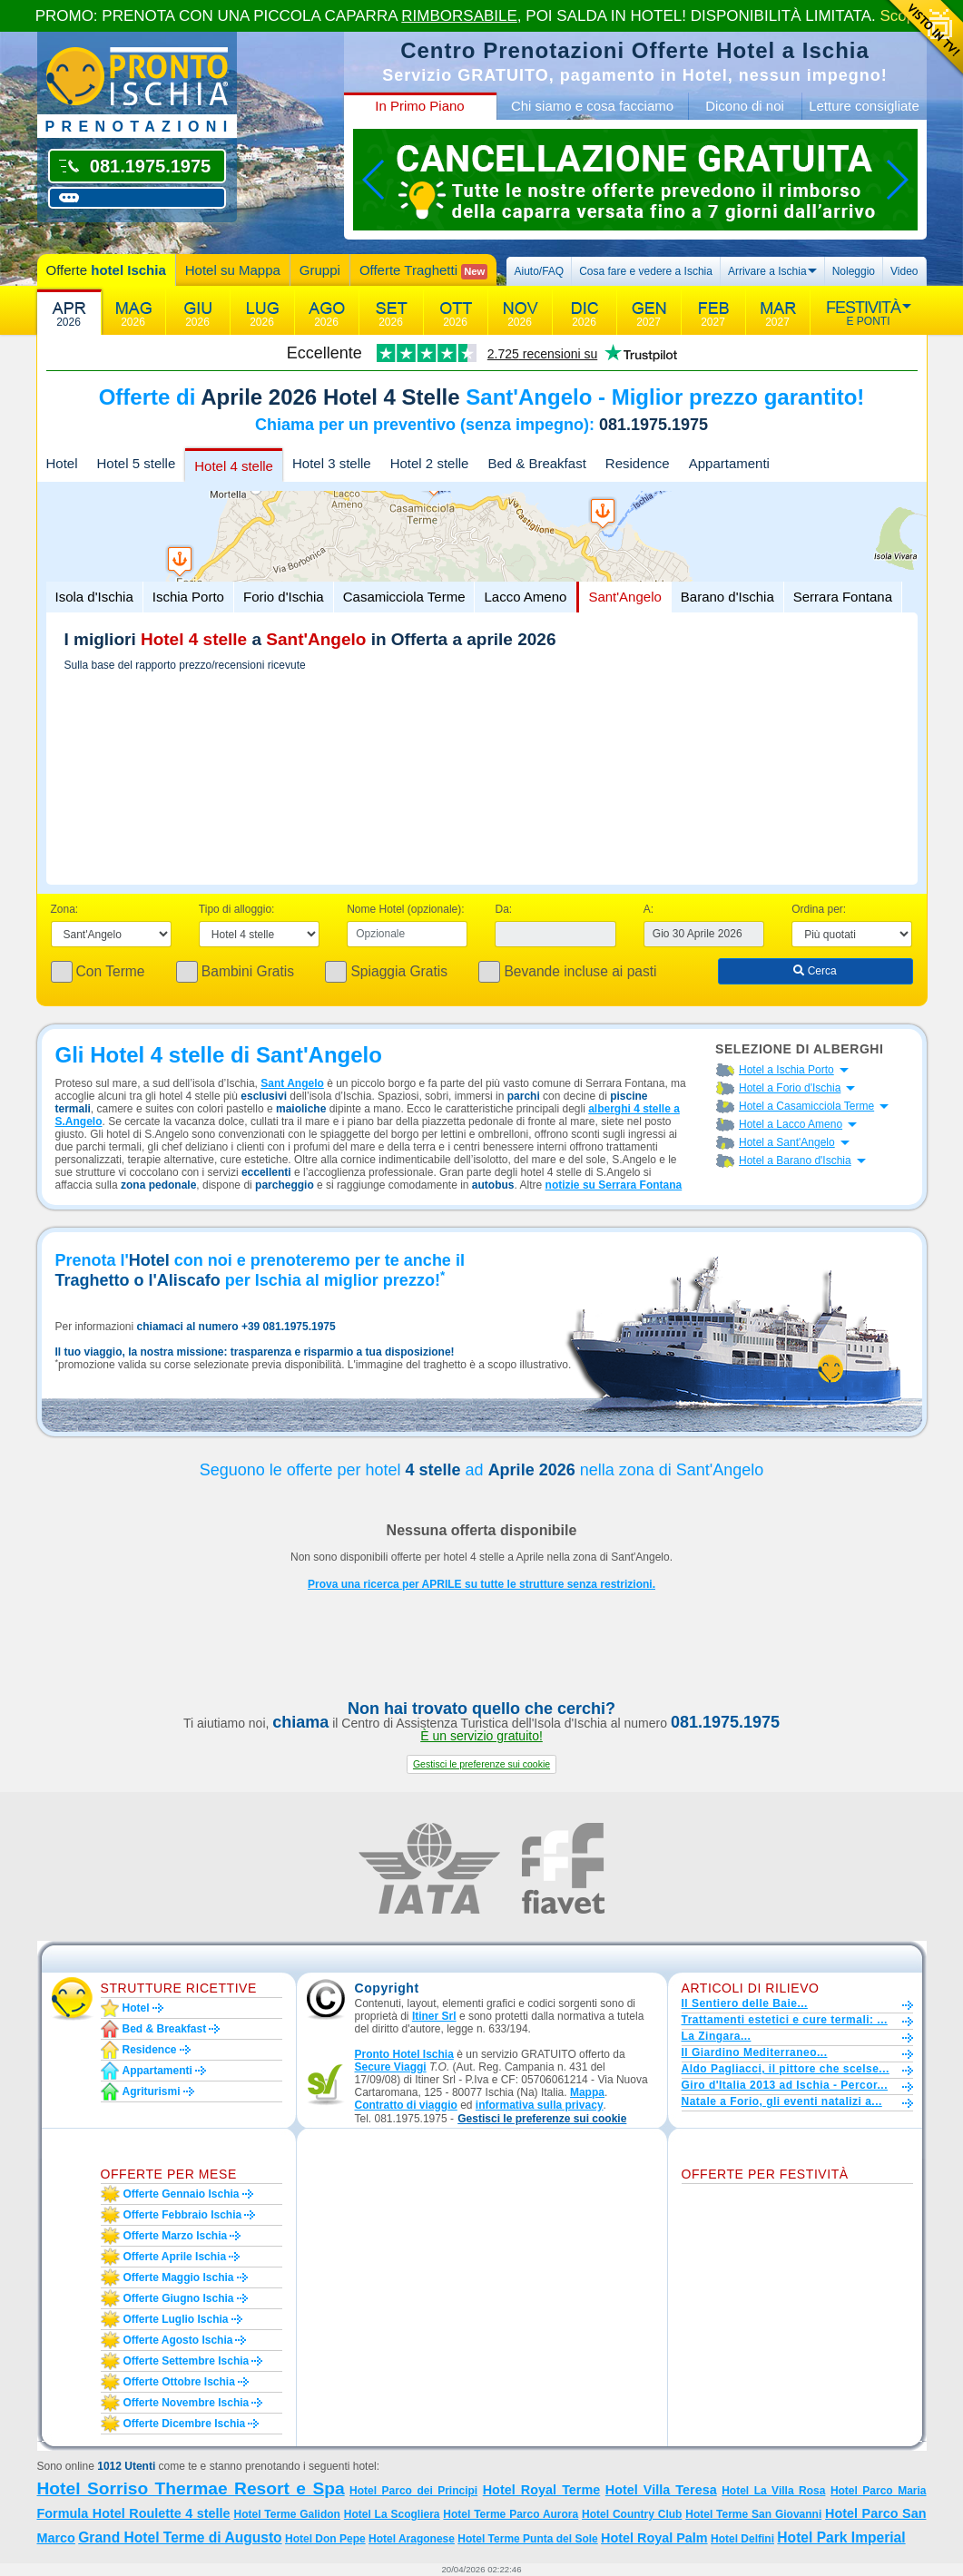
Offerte (106, 270)
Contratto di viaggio (406, 2105)
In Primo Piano (419, 105)
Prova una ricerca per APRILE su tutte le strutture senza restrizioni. (481, 1584)
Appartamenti (729, 463)
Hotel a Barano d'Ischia (795, 1160)
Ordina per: (818, 909)
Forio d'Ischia (283, 596)
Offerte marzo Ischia (175, 2235)
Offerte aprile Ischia (175, 2256)
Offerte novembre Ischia (186, 2402)
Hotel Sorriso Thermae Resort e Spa (191, 2488)
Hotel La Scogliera (392, 2514)
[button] (481, 1764)
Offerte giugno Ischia (178, 2298)
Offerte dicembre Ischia (184, 2423)
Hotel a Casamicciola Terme (806, 1106)
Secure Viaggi (391, 2067)
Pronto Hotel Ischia (404, 2054)
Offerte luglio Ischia (176, 2319)
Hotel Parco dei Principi (413, 2490)
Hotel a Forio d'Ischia (789, 1088)
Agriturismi (152, 2091)
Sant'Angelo (624, 596)
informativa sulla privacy (540, 2105)
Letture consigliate (864, 105)
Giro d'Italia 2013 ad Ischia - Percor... (785, 2085)
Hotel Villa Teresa (661, 2490)
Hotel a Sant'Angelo (787, 1142)
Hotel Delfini (742, 2538)
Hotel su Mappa (232, 270)
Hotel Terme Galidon (286, 2514)
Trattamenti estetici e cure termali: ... (785, 2019)
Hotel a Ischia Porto (786, 1069)
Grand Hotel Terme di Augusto (179, 2537)
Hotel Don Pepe (325, 2538)
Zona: (65, 909)
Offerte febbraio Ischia (182, 2215)
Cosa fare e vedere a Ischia (645, 271)
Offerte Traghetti (423, 270)
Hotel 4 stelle (233, 466)
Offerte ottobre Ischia (179, 2381)
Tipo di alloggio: (237, 909)
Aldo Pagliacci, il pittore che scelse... (785, 2068)
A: (648, 909)
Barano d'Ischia (727, 596)
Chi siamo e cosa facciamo (592, 105)
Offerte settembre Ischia (186, 2361)
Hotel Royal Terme (542, 2490)
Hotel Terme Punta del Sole (527, 2538)
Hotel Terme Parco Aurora (510, 2514)
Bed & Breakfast (536, 463)
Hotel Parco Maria (878, 2490)
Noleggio (853, 271)
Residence (637, 463)
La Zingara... (717, 2036)
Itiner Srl (434, 2016)
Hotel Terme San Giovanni (753, 2514)
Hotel (62, 463)
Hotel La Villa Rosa (773, 2490)
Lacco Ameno (525, 596)
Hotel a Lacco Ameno (790, 1124)
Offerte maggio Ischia (178, 2277)
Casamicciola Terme (404, 596)
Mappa (587, 2092)
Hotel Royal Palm (654, 2538)
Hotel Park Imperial (841, 2537)
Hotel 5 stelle (136, 463)
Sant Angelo (292, 1083)
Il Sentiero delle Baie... (745, 2003)
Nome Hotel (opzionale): (405, 909)
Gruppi (320, 270)
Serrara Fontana (842, 596)
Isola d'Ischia (94, 596)
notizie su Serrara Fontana (614, 1185)
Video (904, 271)
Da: (503, 909)
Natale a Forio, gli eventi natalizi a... (782, 2101)
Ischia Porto (188, 596)
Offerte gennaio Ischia (181, 2194)
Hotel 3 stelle (331, 463)
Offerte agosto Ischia (178, 2340)
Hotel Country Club (632, 2514)
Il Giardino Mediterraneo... (755, 2052)
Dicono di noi (744, 105)
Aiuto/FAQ (539, 271)
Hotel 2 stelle (429, 463)
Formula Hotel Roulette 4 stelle (134, 2513)
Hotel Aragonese (411, 2538)
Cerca (814, 971)
